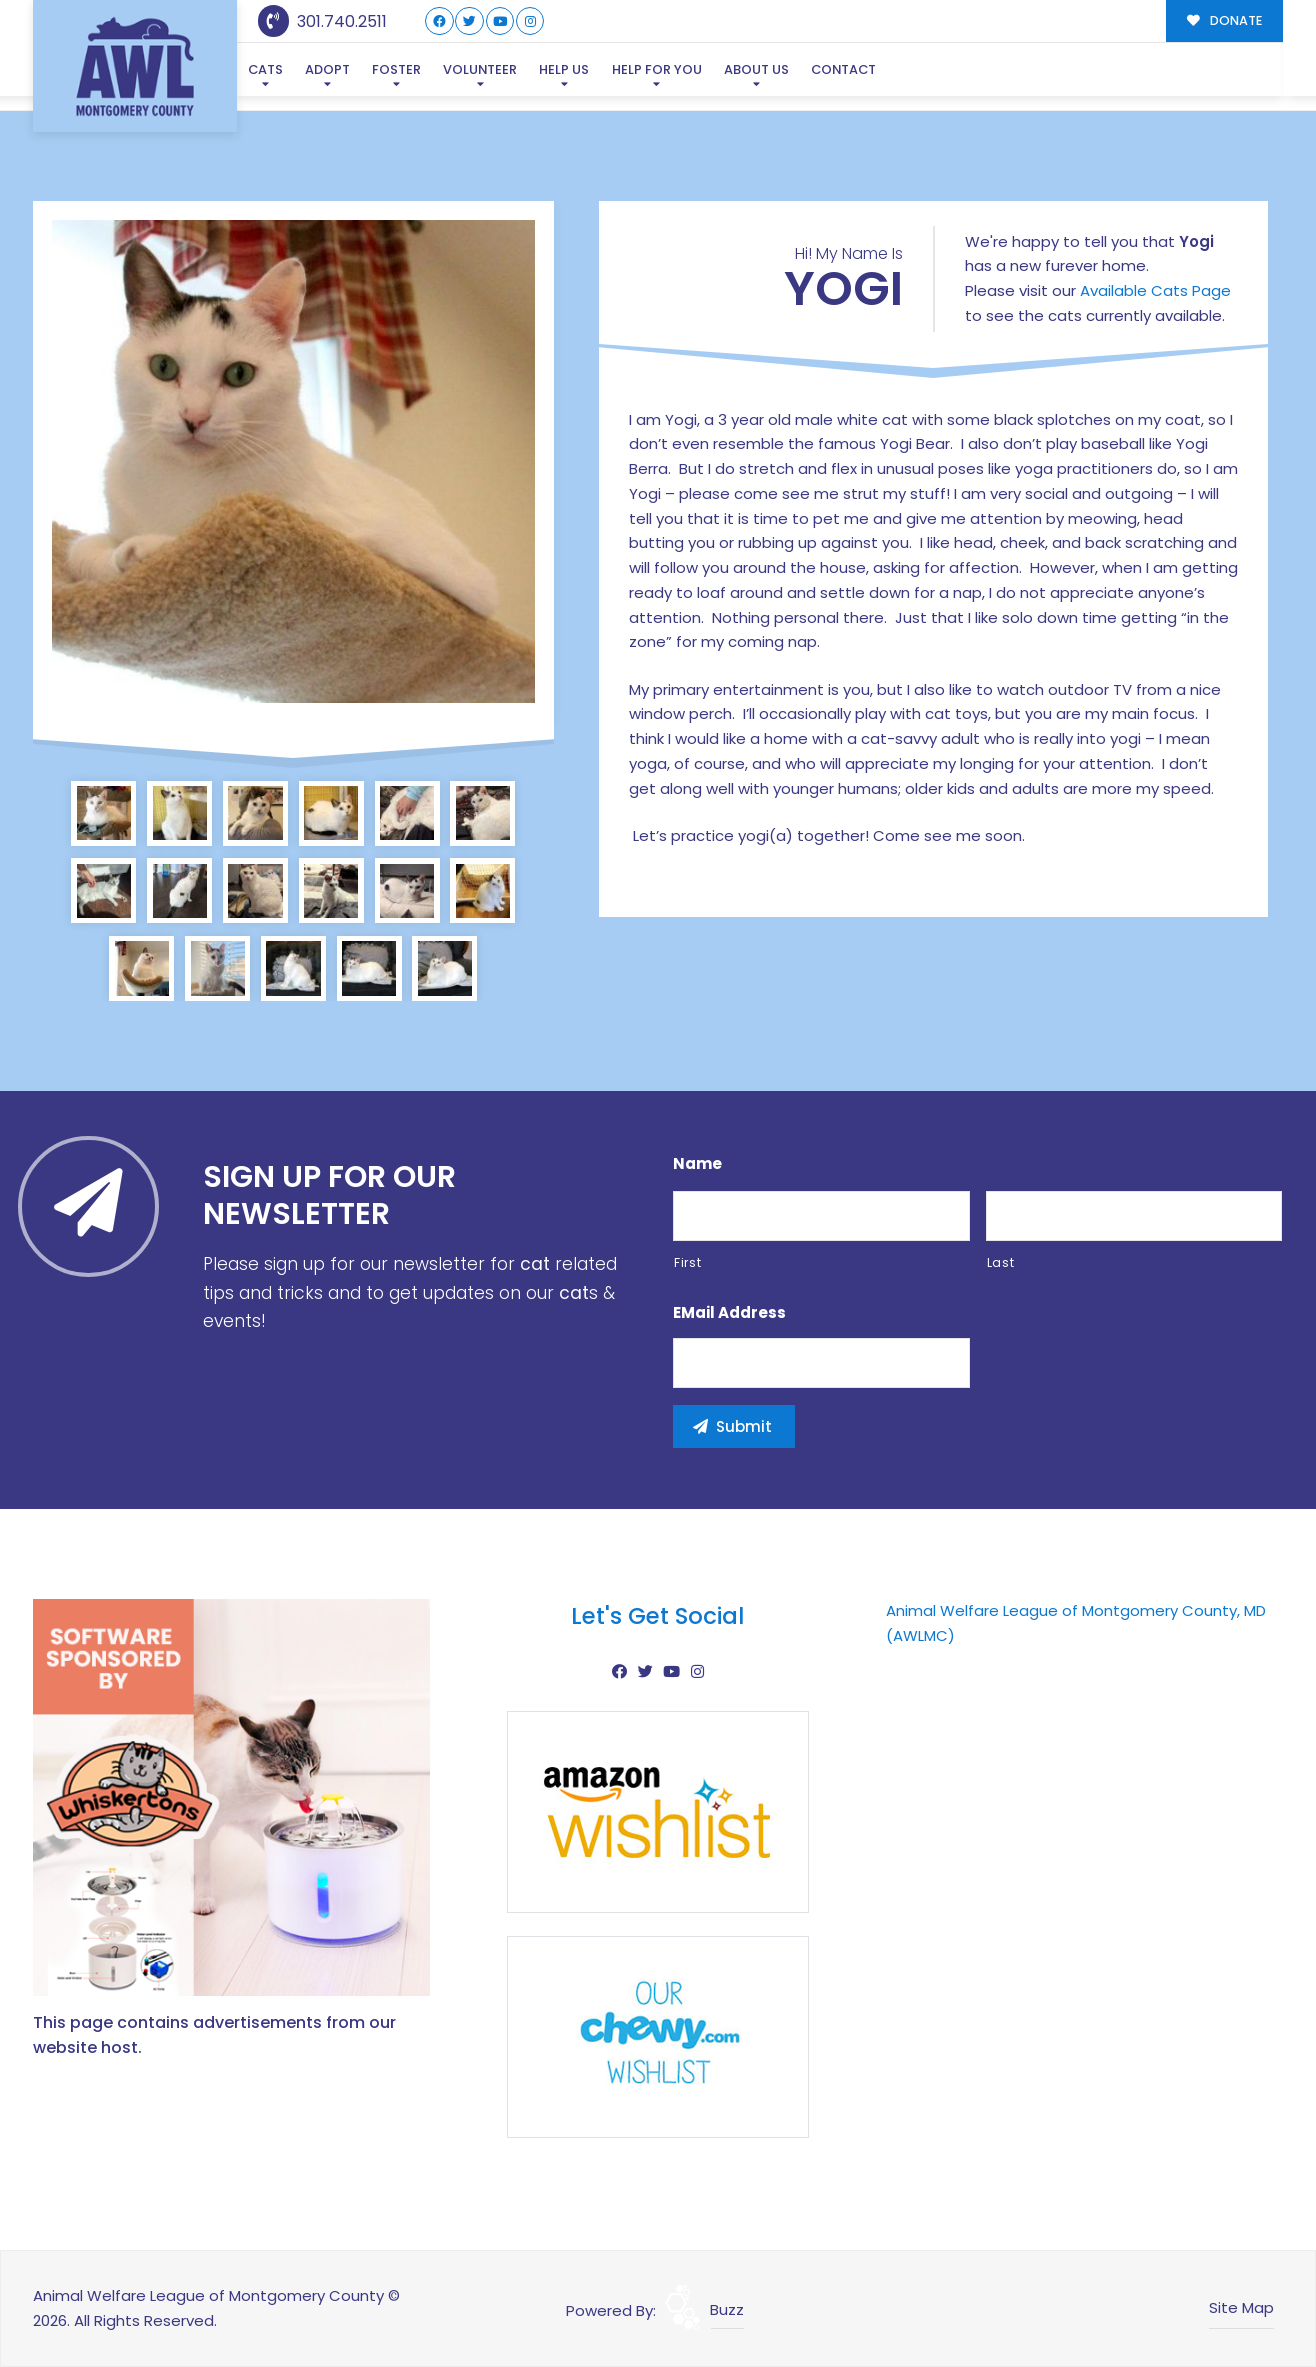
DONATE (1224, 20)
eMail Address (729, 1313)
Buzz (727, 2309)
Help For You (657, 69)
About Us (756, 69)
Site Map (1241, 2307)
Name (697, 1164)
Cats (265, 69)
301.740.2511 (322, 21)
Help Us (564, 69)
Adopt (327, 69)
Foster (396, 69)
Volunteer (480, 69)
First (687, 1262)
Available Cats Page (1155, 290)
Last (1001, 1262)
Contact (843, 69)
